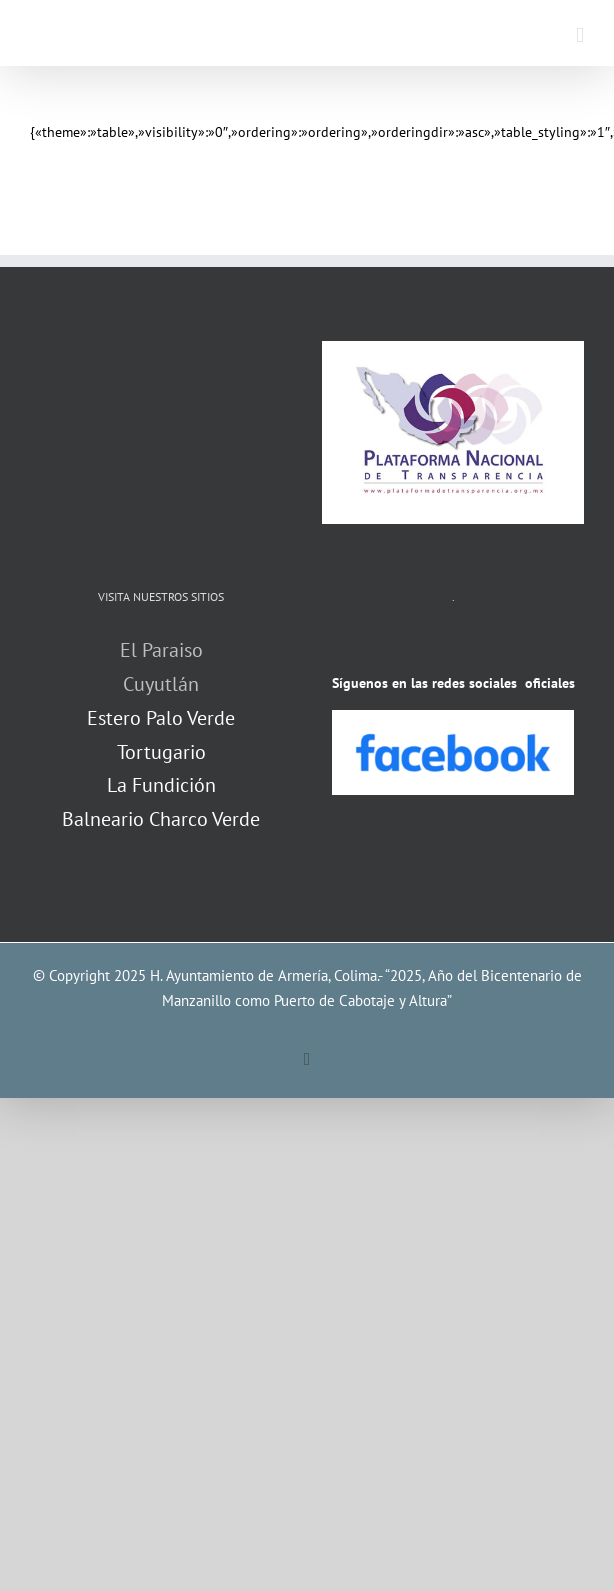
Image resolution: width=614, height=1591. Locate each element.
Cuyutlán (161, 684)
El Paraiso (161, 650)
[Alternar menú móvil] (580, 35)
